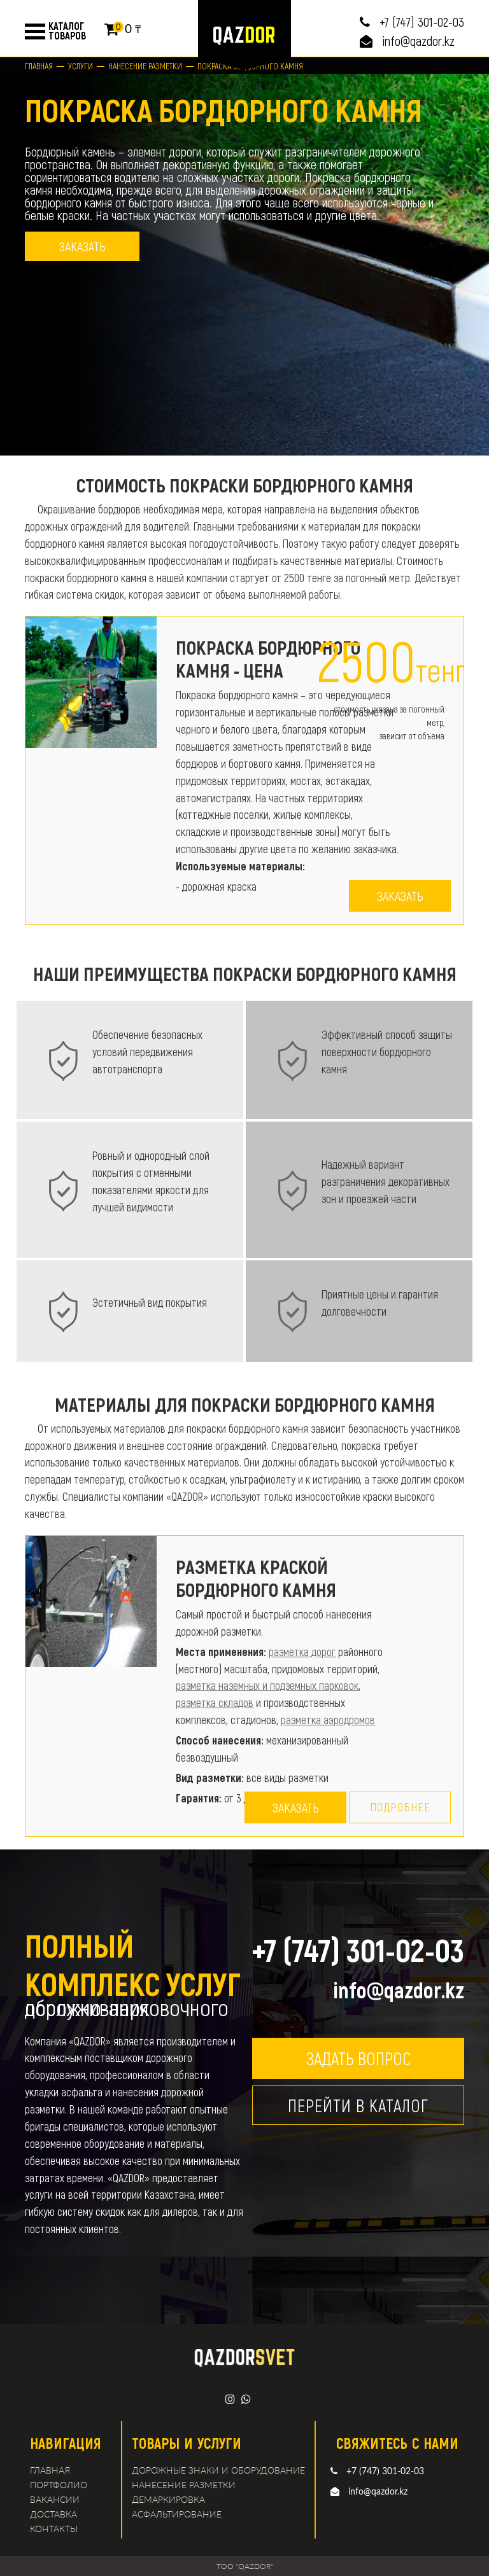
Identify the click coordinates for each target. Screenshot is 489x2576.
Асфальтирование (177, 2514)
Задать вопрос (358, 2058)
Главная (39, 65)
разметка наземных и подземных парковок (267, 1685)
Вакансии (55, 2499)
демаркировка (168, 2499)
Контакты (54, 2528)
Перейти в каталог (358, 2105)
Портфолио (58, 2484)
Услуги (80, 65)
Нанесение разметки (145, 65)
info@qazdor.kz (418, 40)
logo (244, 35)
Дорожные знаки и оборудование (218, 2470)
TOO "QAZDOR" (244, 2566)
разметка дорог (302, 1652)
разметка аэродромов (328, 1720)
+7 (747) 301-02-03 (421, 21)
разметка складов (214, 1702)
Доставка (53, 2514)
